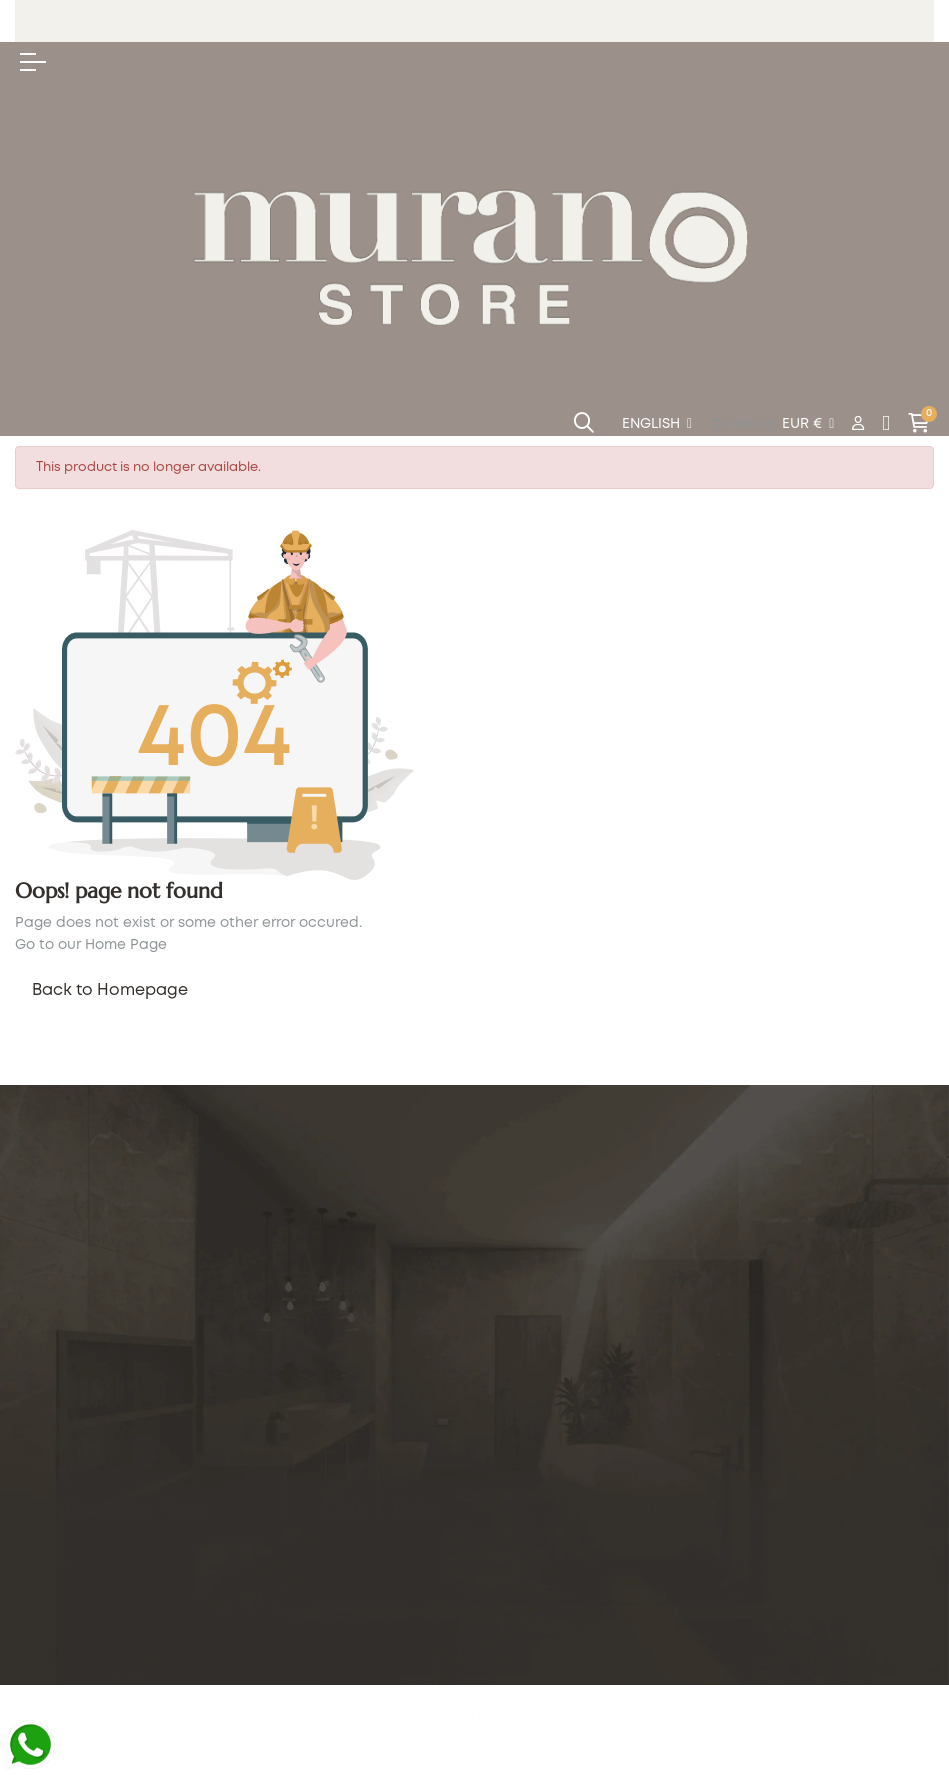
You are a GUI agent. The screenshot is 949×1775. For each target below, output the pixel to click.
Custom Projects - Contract (124, 1478)
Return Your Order (390, 1568)
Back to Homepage (110, 990)
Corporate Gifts (79, 1418)
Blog (37, 1538)
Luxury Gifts (64, 1448)
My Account (368, 1508)
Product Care (70, 1508)
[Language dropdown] (657, 425)
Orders (348, 1538)
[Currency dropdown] (808, 425)
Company (663, 1565)
